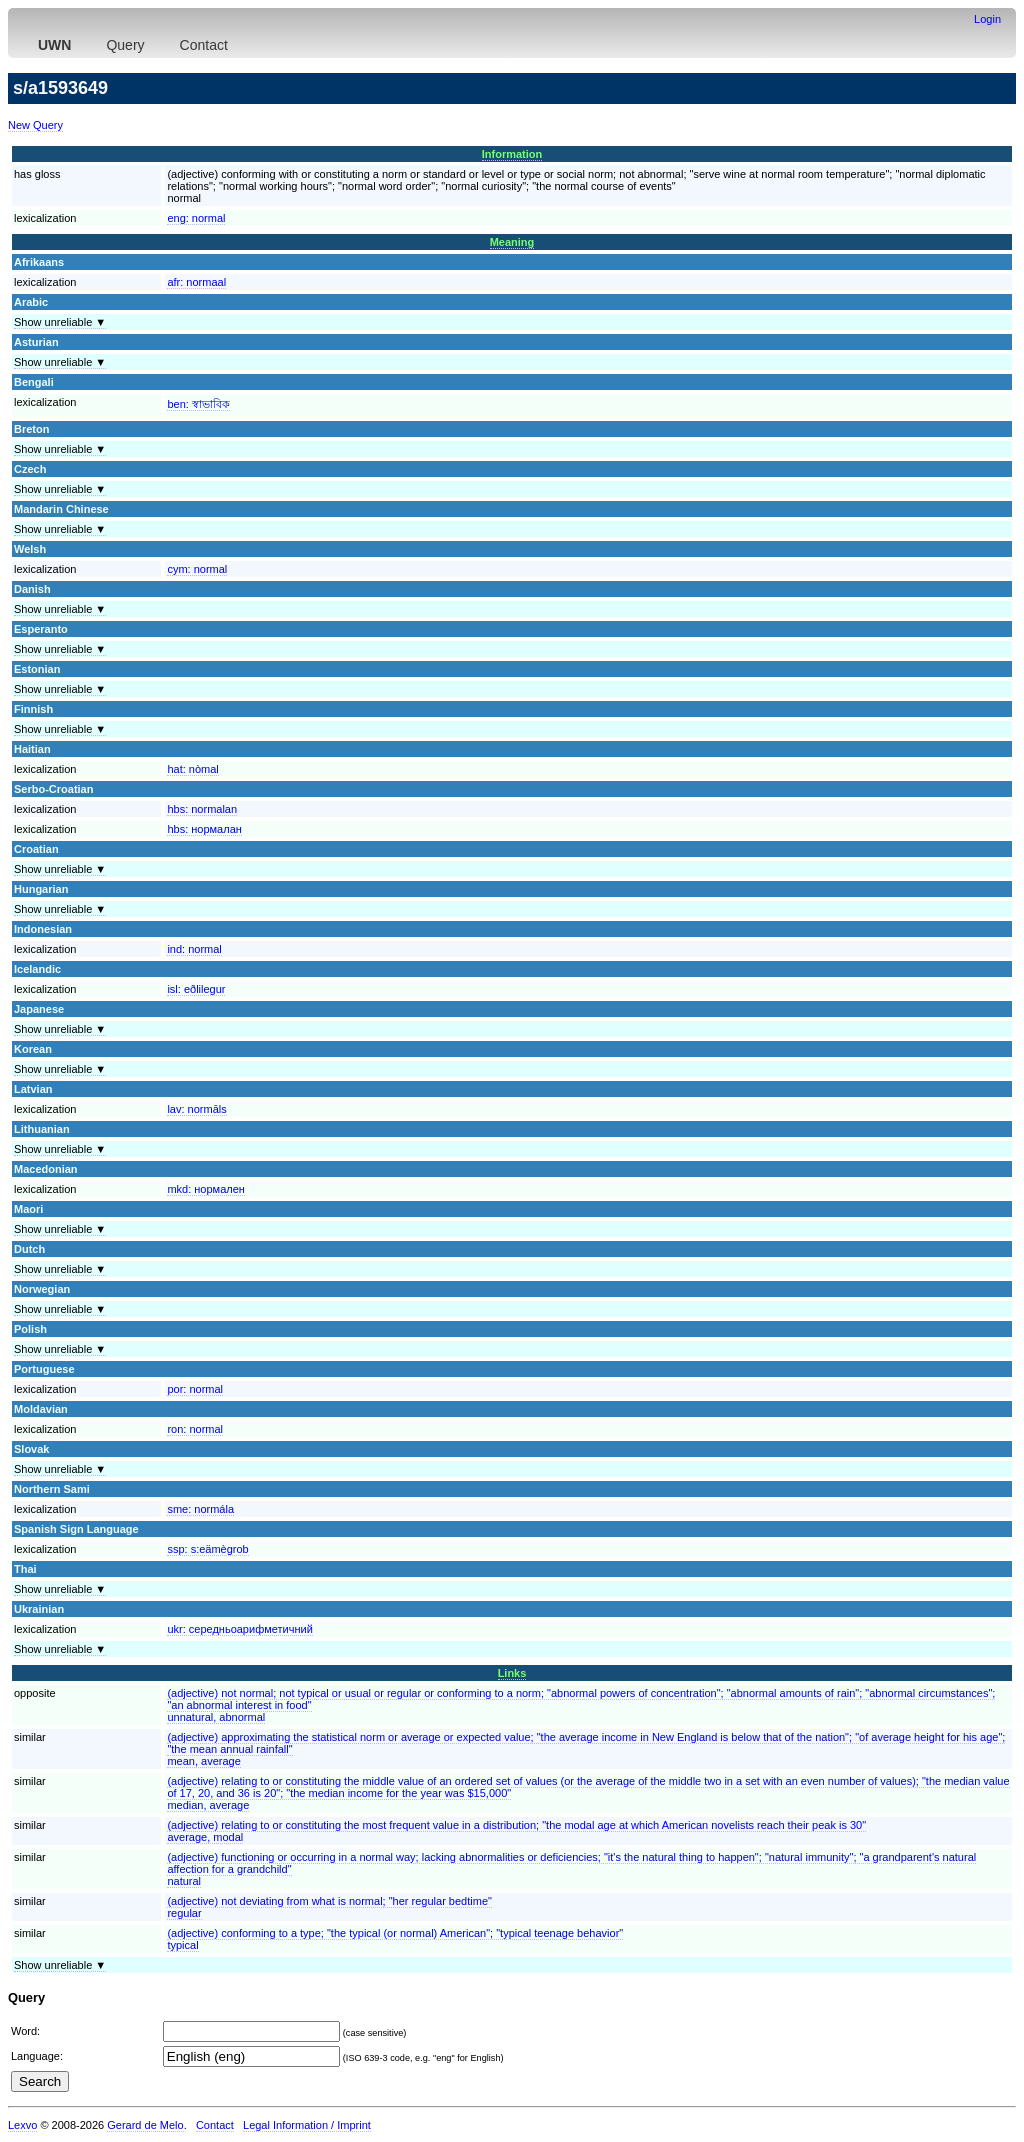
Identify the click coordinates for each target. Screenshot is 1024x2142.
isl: (196, 989)
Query (125, 45)
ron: (195, 1429)
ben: (198, 404)
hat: (192, 769)
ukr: (239, 1629)
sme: (200, 1509)
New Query (35, 125)
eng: (196, 218)
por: (195, 1389)
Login (987, 19)
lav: (196, 1109)
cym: (197, 569)
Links (512, 1673)
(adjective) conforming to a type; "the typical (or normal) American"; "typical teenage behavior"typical (395, 1939)
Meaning (512, 242)
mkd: (206, 1189)
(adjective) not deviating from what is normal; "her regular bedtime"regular (329, 1907)
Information (512, 154)
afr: (196, 282)
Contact (204, 45)
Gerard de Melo (145, 2125)
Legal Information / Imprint (307, 2125)
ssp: (207, 1549)
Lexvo (22, 2125)
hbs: (202, 809)
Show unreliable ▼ (60, 322)
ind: (194, 949)
